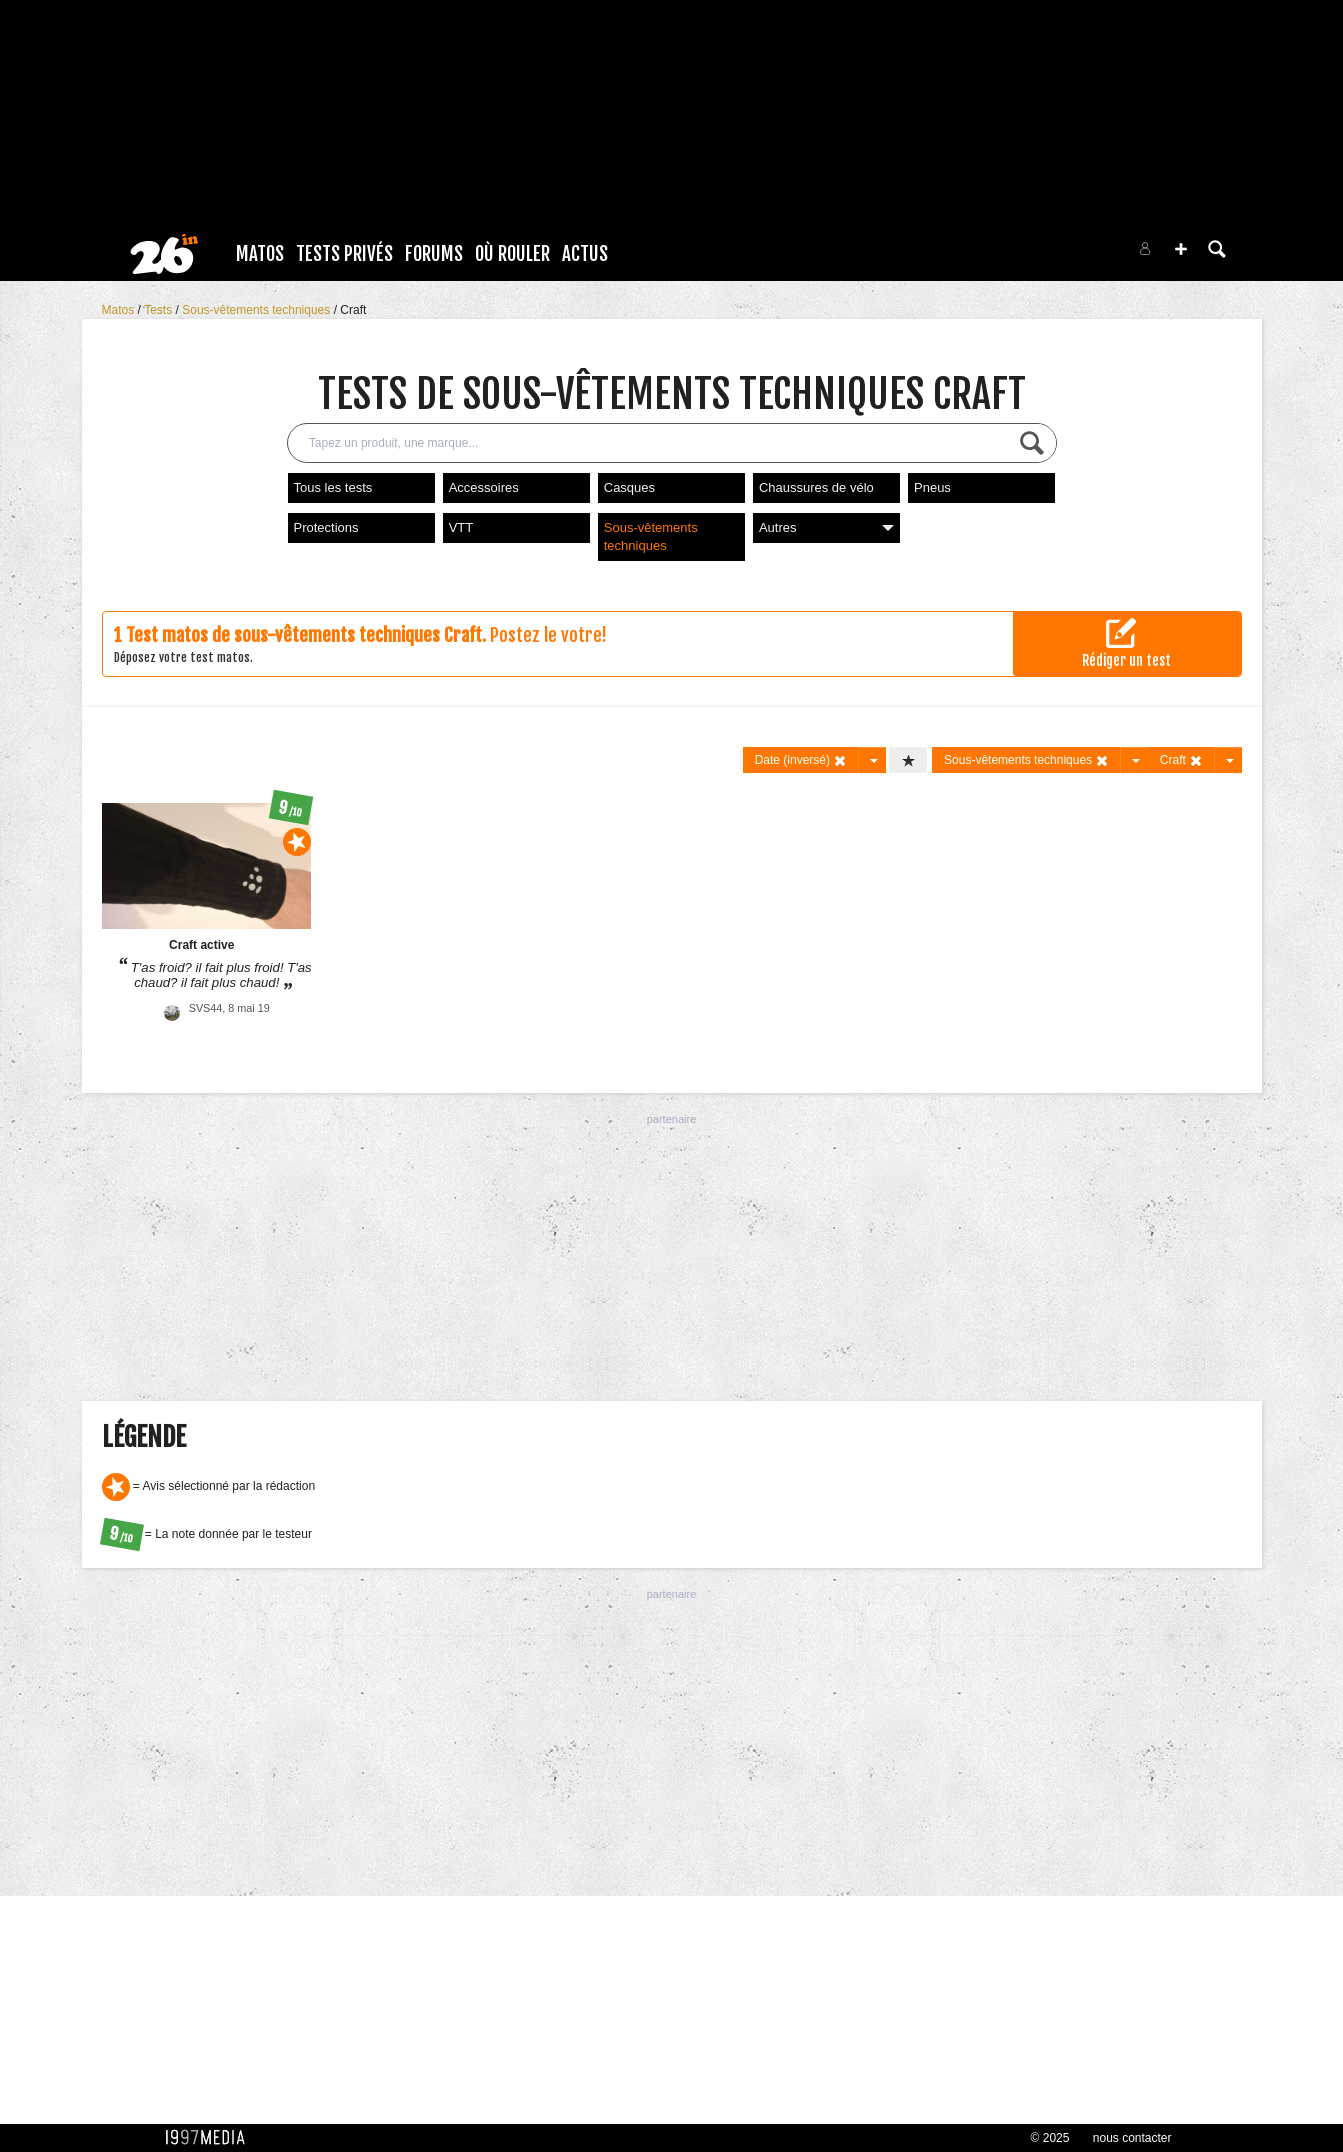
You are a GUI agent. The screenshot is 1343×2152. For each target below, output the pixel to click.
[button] (1181, 249)
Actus (585, 254)
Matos (260, 254)
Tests (159, 310)
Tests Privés (344, 254)
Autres (826, 527)
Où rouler (512, 254)
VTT (461, 527)
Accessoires (484, 487)
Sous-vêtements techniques (257, 310)
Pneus (932, 487)
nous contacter (1132, 2138)
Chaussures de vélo (816, 487)
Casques (629, 487)
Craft (353, 310)
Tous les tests (333, 487)
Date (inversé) (801, 760)
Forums (434, 254)
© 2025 (1050, 2138)
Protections (326, 527)
